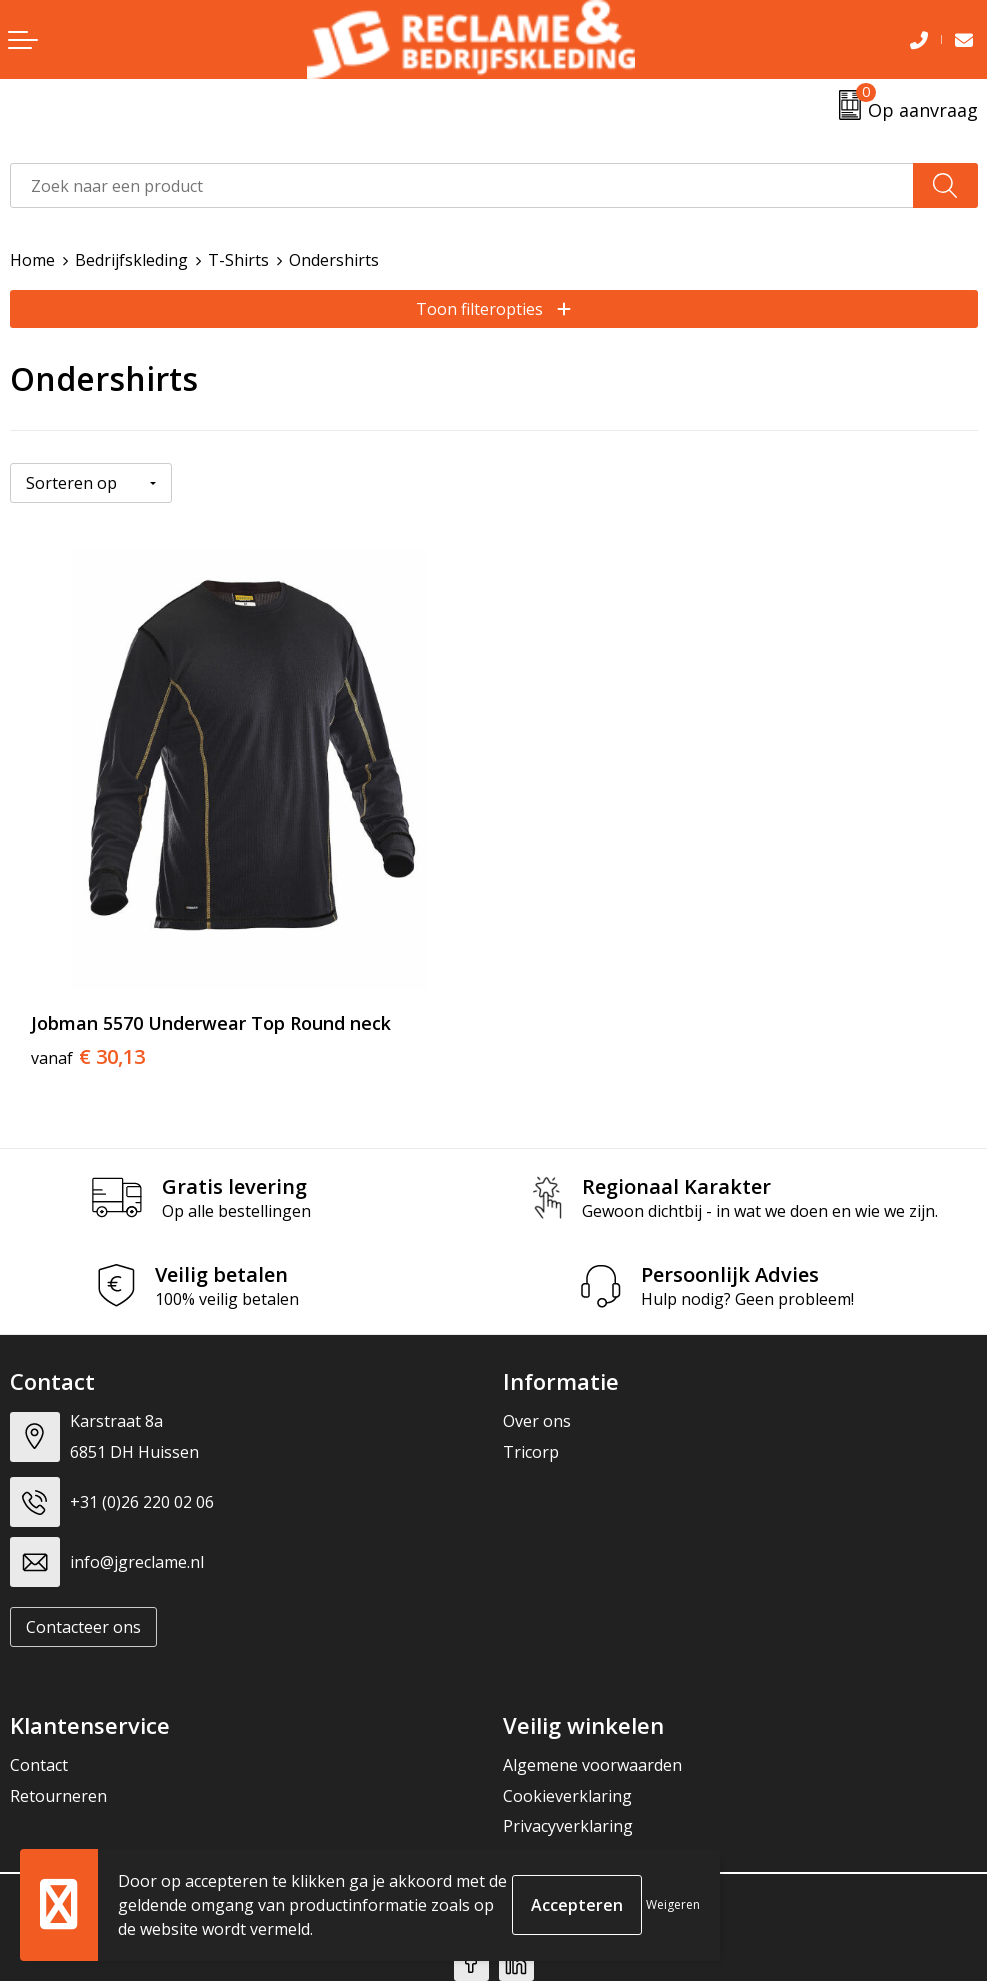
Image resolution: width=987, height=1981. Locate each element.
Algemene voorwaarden (592, 1765)
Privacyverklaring (568, 1826)
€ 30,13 (88, 1057)
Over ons (537, 1421)
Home (32, 260)
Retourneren (58, 1796)
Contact (39, 1765)
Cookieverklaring (567, 1796)
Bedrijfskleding (131, 260)
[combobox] (462, 185)
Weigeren (673, 1904)
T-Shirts (238, 260)
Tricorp (531, 1452)
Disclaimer (542, 1856)
